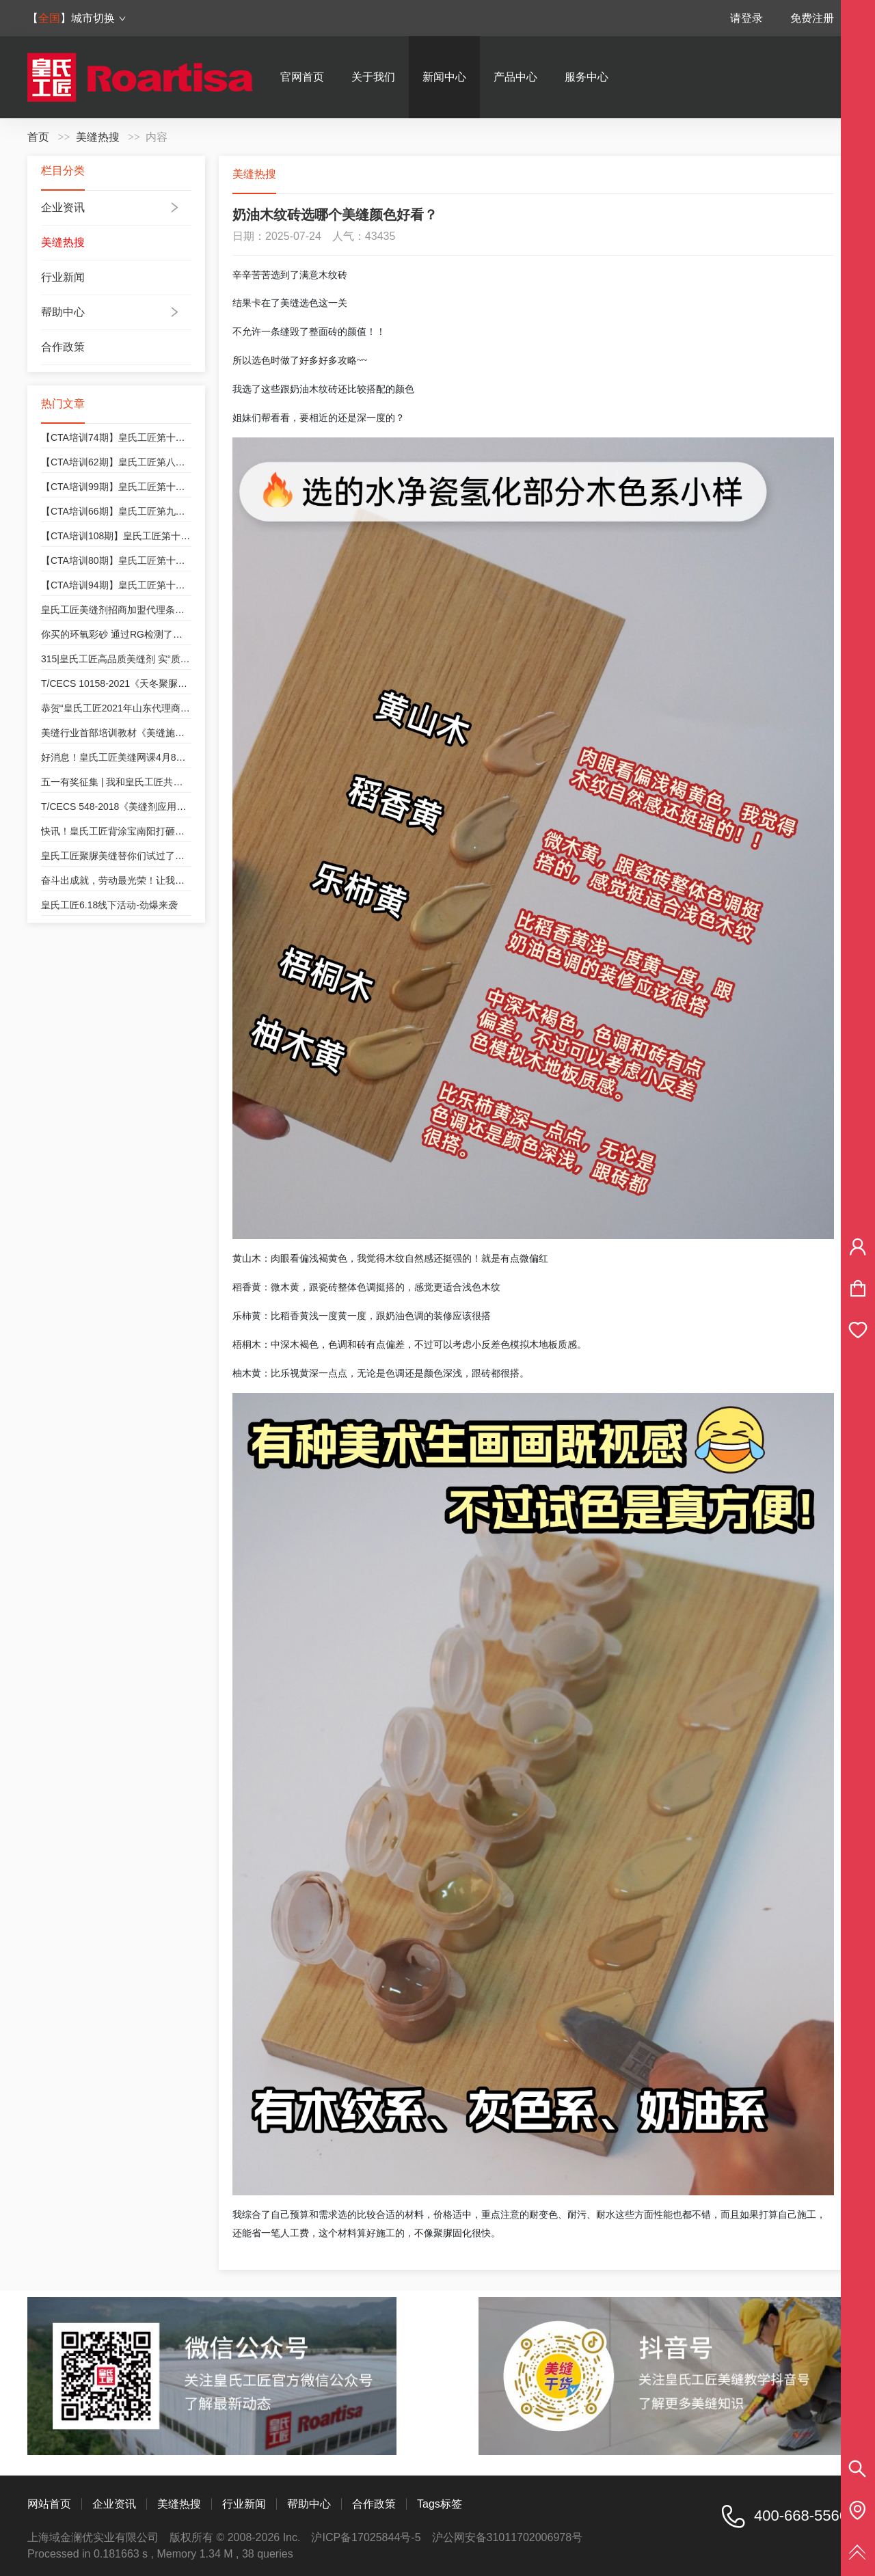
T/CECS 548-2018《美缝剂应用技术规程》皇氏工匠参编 (161, 806)
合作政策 (63, 347)
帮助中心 (63, 312)
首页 (38, 137)
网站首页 (49, 2504)
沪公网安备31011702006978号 (507, 2537)
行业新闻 (63, 277)
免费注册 (812, 18)
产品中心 (515, 77)
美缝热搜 (98, 137)
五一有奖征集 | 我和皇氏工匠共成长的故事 (131, 781)
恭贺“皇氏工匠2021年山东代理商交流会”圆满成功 (145, 708)
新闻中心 (444, 77)
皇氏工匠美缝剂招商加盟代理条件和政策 (127, 609)
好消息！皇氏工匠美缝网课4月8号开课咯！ (132, 757)
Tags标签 (439, 2504)
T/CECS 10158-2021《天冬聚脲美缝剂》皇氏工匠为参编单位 (171, 683)
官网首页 (302, 77)
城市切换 (98, 18)
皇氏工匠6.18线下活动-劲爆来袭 (109, 904)
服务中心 (586, 77)
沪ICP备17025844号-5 (365, 2537)
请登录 (746, 18)
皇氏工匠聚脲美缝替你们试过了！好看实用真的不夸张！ (160, 855)
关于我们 (373, 77)
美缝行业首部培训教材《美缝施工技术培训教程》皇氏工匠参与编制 (184, 732)
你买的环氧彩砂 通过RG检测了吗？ (116, 634)
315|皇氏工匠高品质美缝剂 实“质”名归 (121, 658)
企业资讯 (63, 207)
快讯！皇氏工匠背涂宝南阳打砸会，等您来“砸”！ (144, 831)
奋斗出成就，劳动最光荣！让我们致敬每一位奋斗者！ (156, 880)
